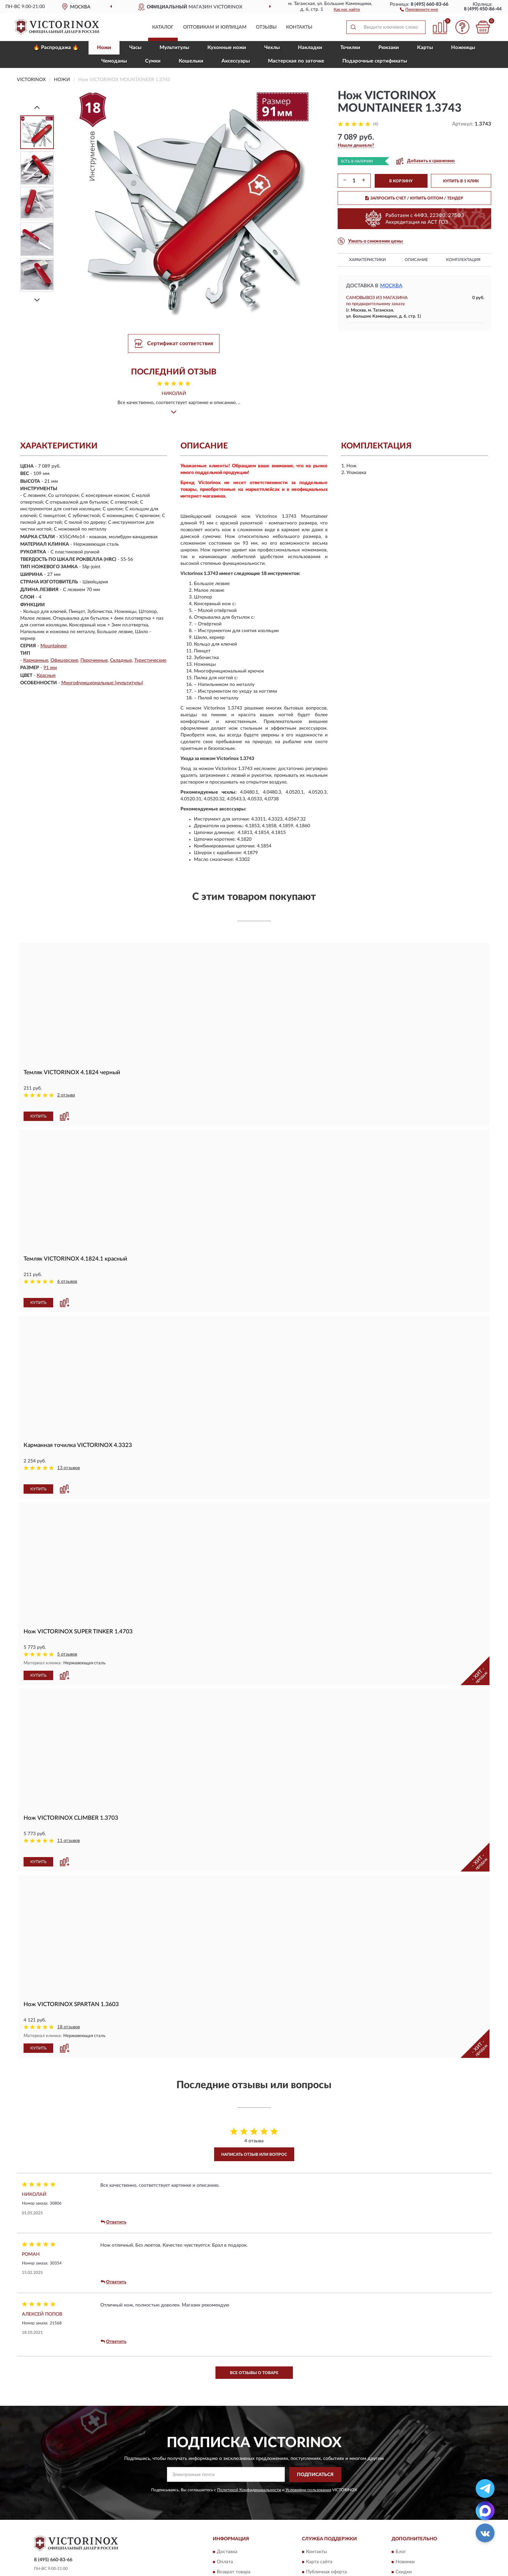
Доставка (227, 2515)
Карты (425, 47)
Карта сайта (319, 2525)
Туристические (150, 660)
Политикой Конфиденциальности (249, 2453)
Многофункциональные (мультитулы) (102, 683)
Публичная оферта (326, 2535)
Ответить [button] (113, 2185)
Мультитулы (174, 47)
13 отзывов (68, 1450)
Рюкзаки (388, 47)
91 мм (50, 667)
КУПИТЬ (38, 1107)
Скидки (404, 2535)
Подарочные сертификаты (374, 61)
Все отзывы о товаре (254, 2336)
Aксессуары (236, 61)
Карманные (35, 660)
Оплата (225, 2525)
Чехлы (272, 47)
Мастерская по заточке (296, 61)
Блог (401, 2515)
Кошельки (191, 61)
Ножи (104, 47)
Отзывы (266, 27)
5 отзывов (67, 1627)
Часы (135, 47)
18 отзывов (68, 1990)
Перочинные (94, 660)
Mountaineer (53, 646)
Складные (121, 660)
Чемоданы (114, 61)
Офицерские (64, 660)
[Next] (37, 300)
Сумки (153, 61)
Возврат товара (233, 2535)
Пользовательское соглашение (339, 2545)
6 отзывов (67, 1272)
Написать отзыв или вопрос (254, 2118)
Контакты (299, 27)
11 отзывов (68, 1813)
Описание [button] (416, 260)
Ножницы (463, 47)
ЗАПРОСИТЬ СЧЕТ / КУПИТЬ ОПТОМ (414, 198)
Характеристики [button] (367, 260)
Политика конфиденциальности (431, 2545)
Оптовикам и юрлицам (214, 27)
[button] (419, 9)
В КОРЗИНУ (401, 181)
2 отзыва (66, 1095)
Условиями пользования (308, 2453)
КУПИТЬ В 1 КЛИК (461, 181)
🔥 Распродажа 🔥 (56, 47)
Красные (46, 675)
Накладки (310, 47)
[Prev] (37, 107)
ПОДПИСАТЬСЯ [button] (315, 2438)
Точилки (350, 47)
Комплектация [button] (463, 260)
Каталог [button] (163, 27)
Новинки (405, 2525)
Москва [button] (391, 285)
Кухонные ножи (226, 47)
